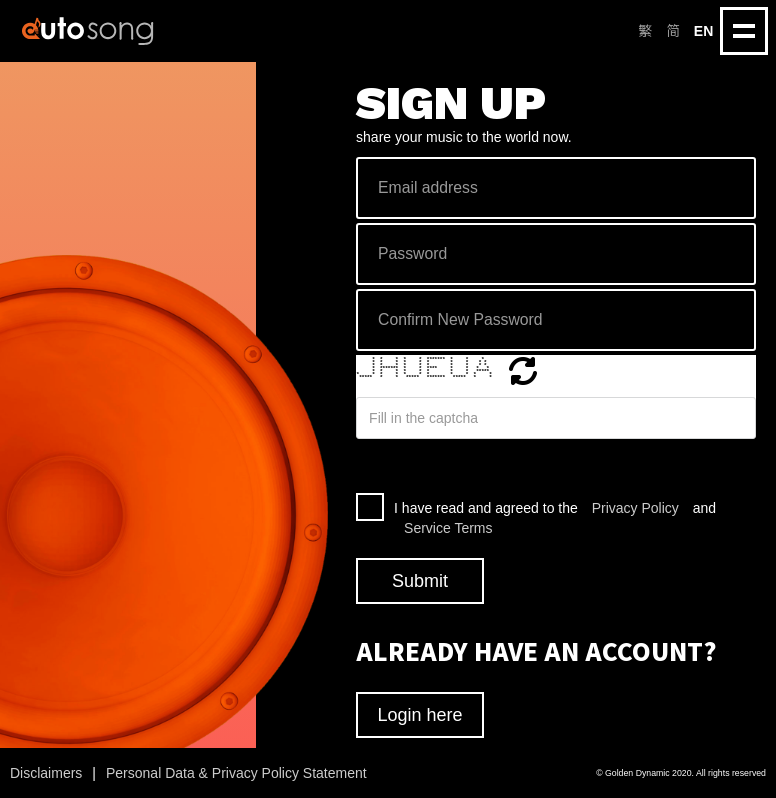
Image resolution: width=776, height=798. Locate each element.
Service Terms (448, 528)
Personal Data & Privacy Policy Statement (236, 773)
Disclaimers (46, 773)
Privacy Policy (635, 508)
